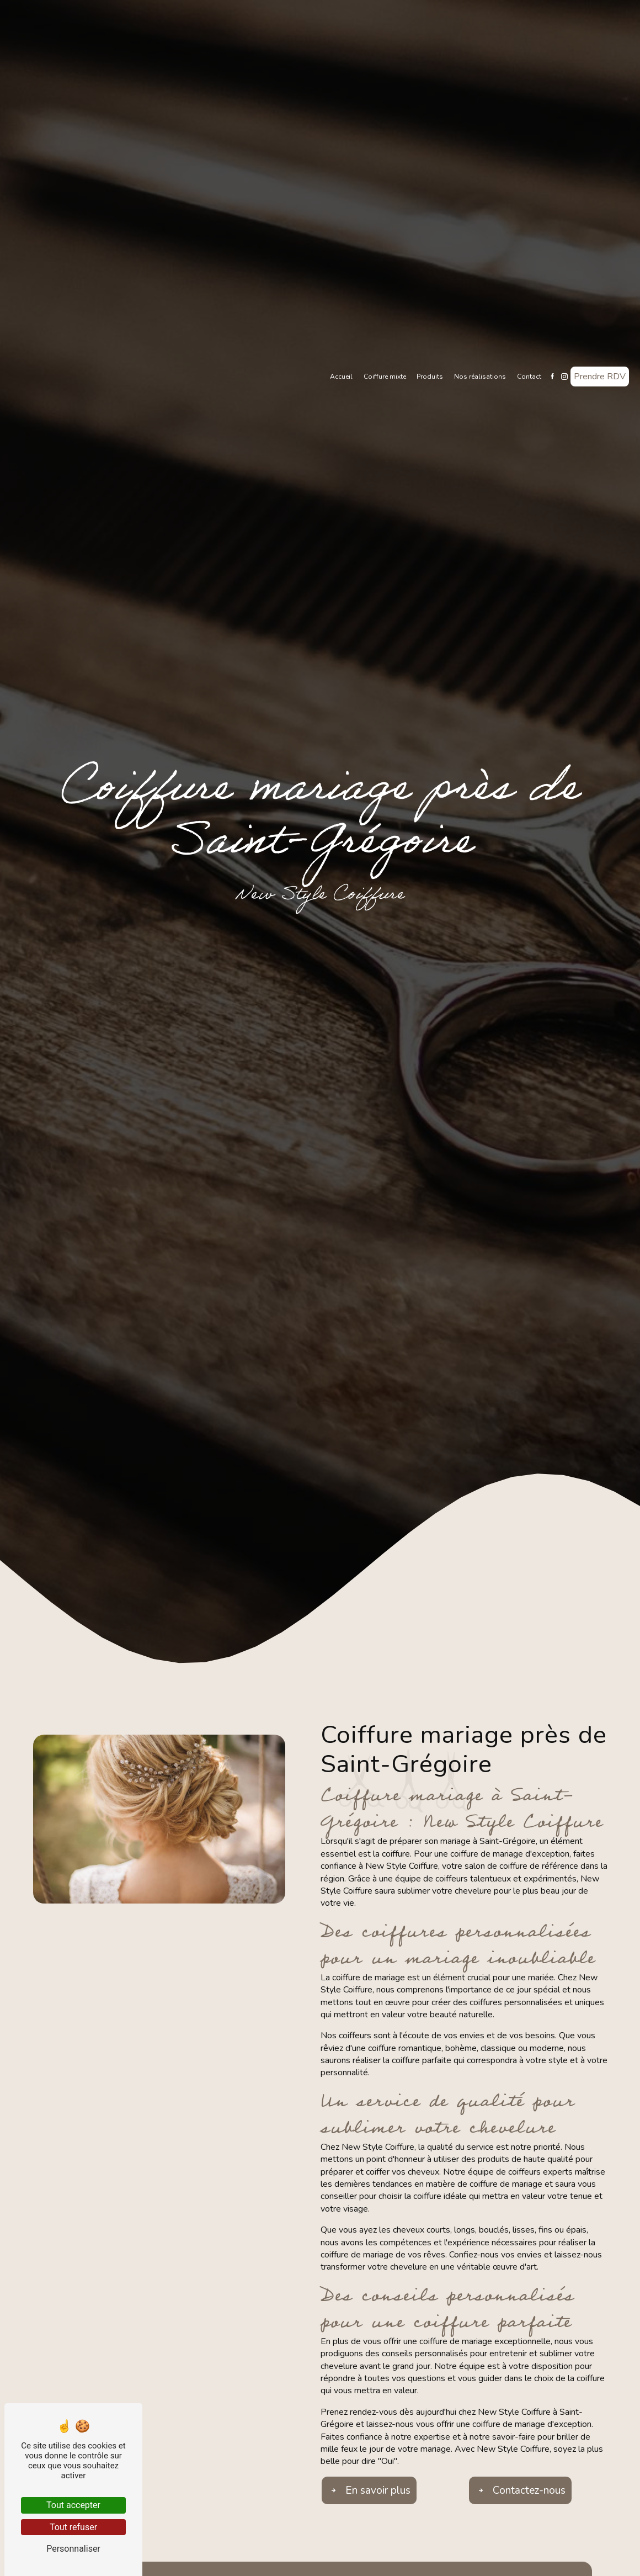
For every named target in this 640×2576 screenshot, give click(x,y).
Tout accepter (73, 2505)
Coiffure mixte (385, 376)
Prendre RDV (600, 376)
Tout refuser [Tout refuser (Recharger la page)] (73, 2527)
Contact (529, 376)
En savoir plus (369, 2490)
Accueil (341, 376)
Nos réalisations (480, 376)
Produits (430, 376)
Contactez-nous (520, 2490)
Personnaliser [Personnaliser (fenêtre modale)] (73, 2548)
